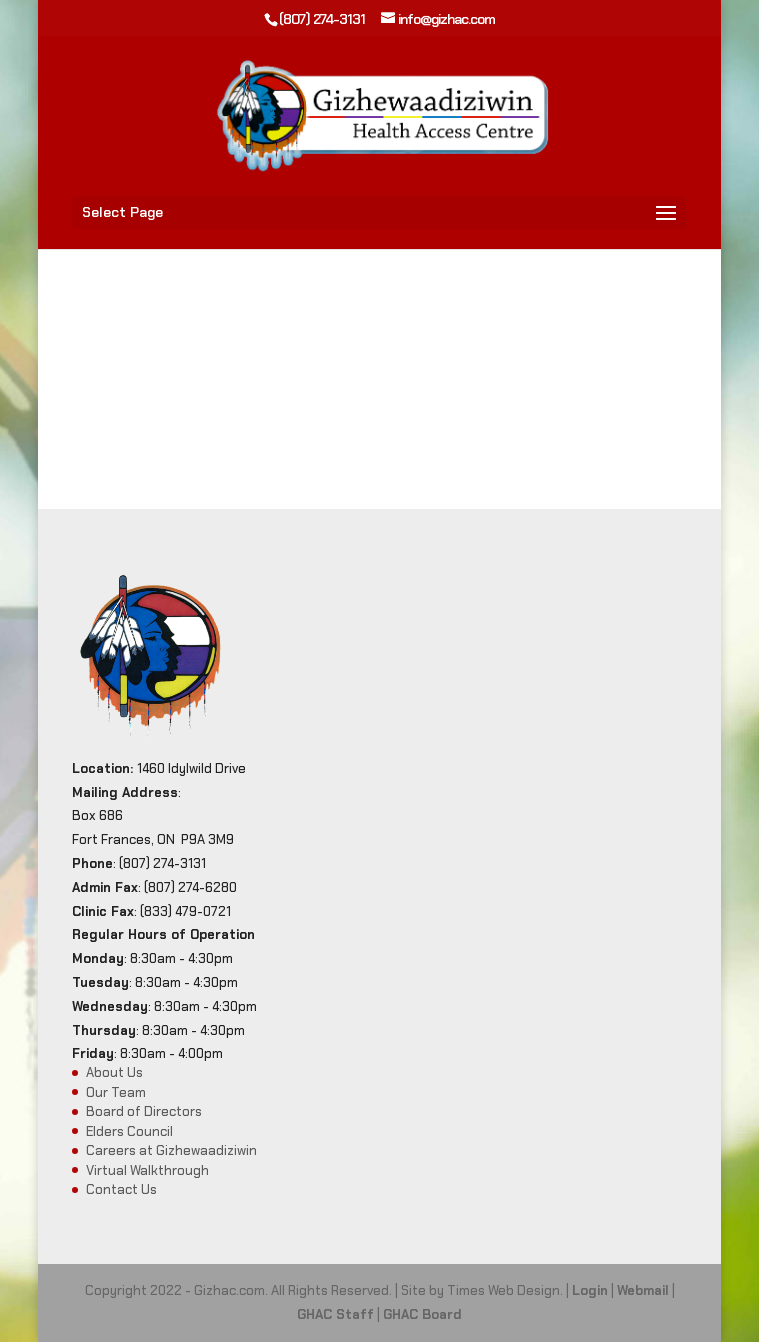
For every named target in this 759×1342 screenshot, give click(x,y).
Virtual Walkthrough (147, 1170)
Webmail (643, 1290)
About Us (114, 1072)
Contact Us (121, 1189)
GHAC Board (422, 1314)
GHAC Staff (335, 1314)
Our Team (116, 1092)
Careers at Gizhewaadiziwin (171, 1150)
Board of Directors (144, 1111)
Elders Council (129, 1131)
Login (590, 1290)
